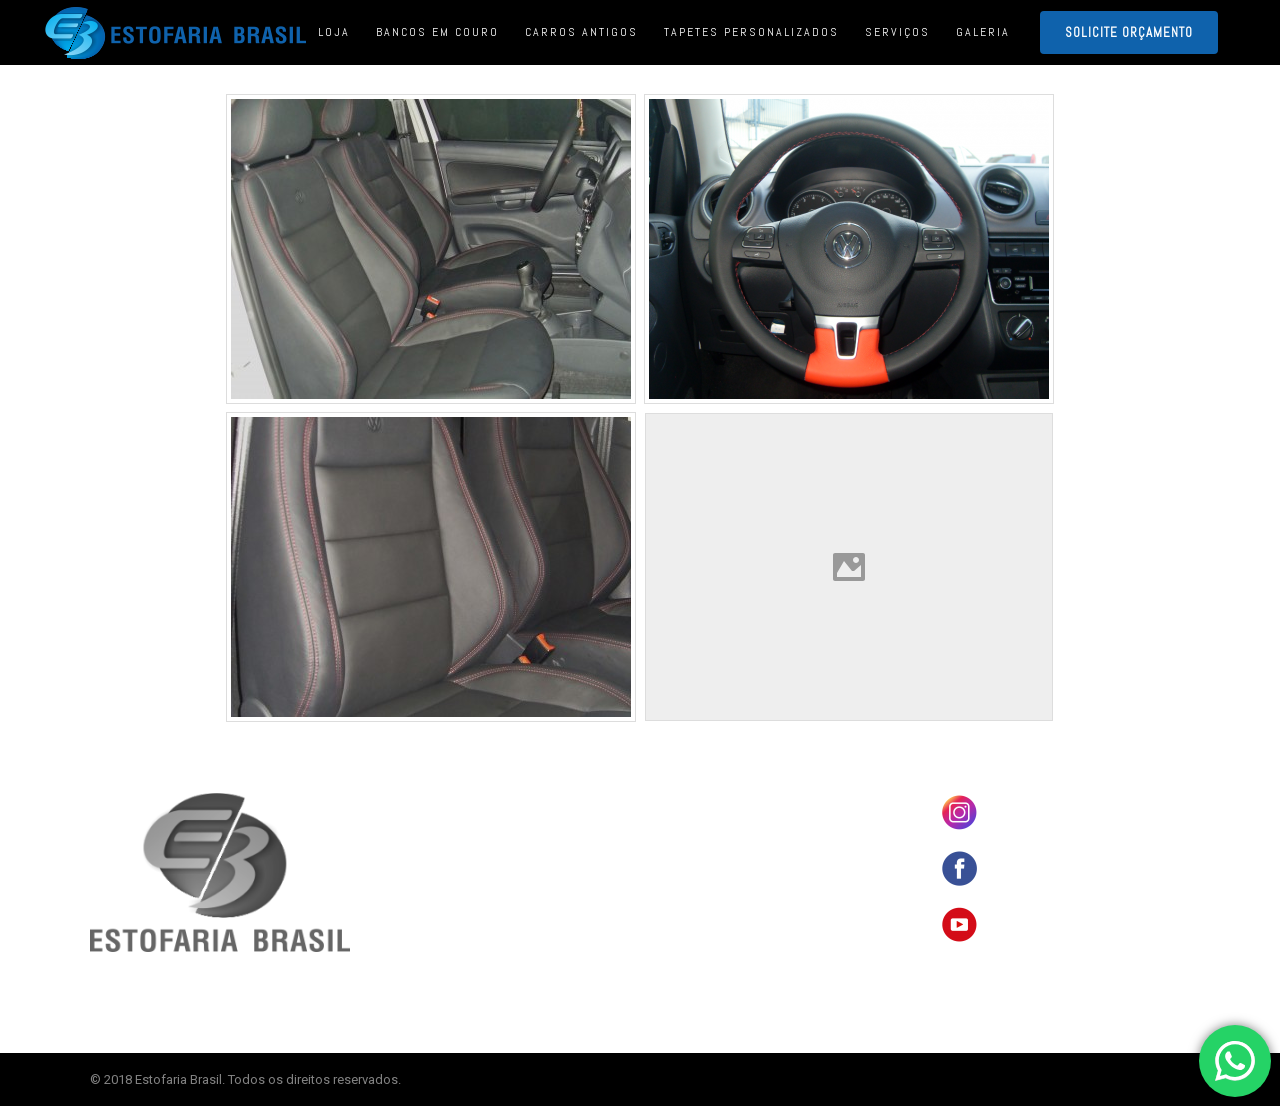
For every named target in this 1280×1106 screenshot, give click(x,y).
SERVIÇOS (685, 893)
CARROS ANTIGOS (703, 862)
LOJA (672, 831)
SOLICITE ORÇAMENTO (1129, 32)
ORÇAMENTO (691, 924)
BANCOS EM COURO (708, 800)
